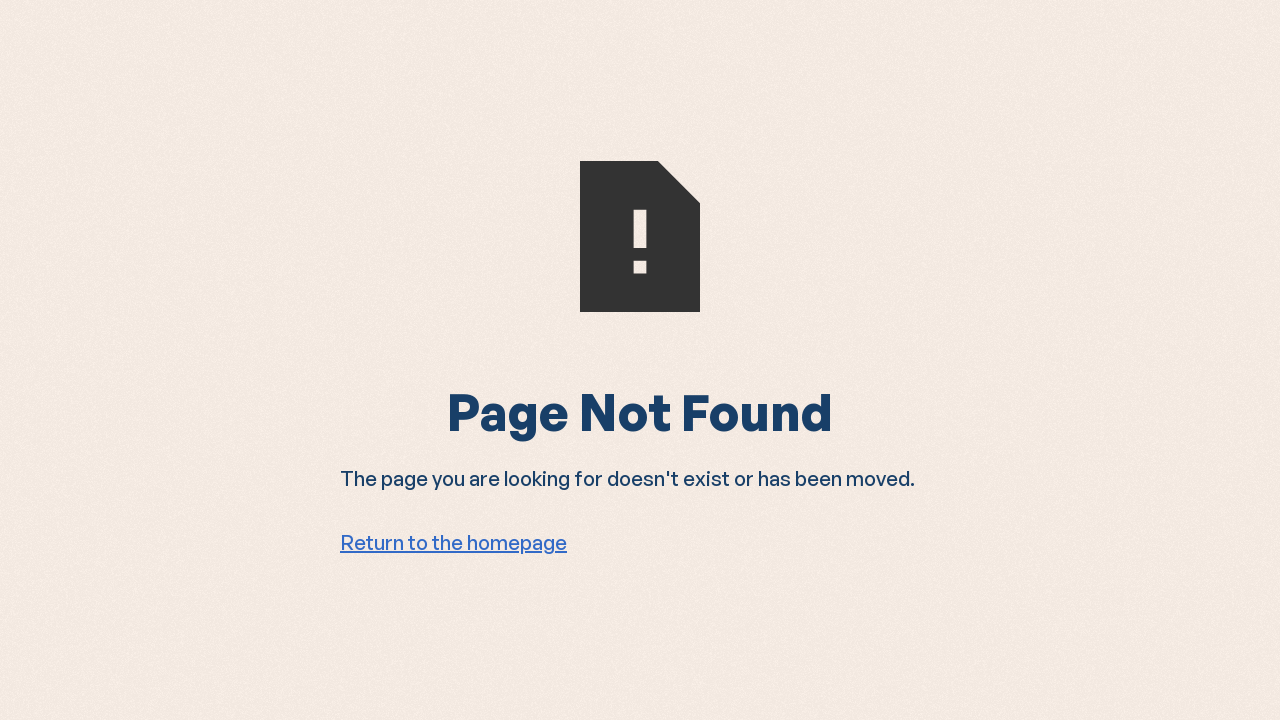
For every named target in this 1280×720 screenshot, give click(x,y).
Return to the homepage (453, 542)
